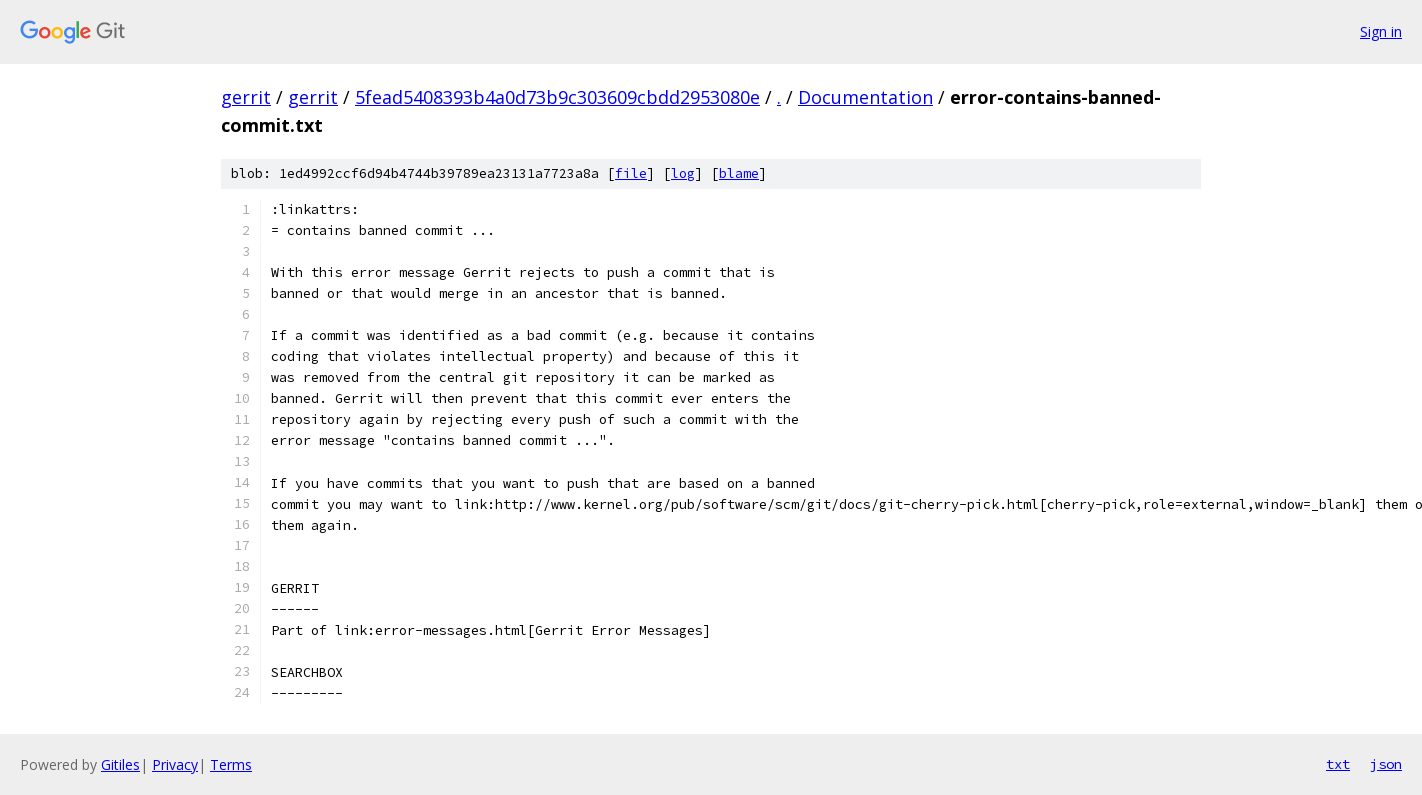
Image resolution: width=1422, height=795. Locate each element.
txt (1338, 764)
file (631, 173)
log (683, 173)
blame (739, 173)
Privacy (175, 764)
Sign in (1381, 31)
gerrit (246, 97)
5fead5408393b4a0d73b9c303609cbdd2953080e (557, 97)
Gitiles (120, 764)
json (1386, 764)
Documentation (865, 97)
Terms (231, 764)
